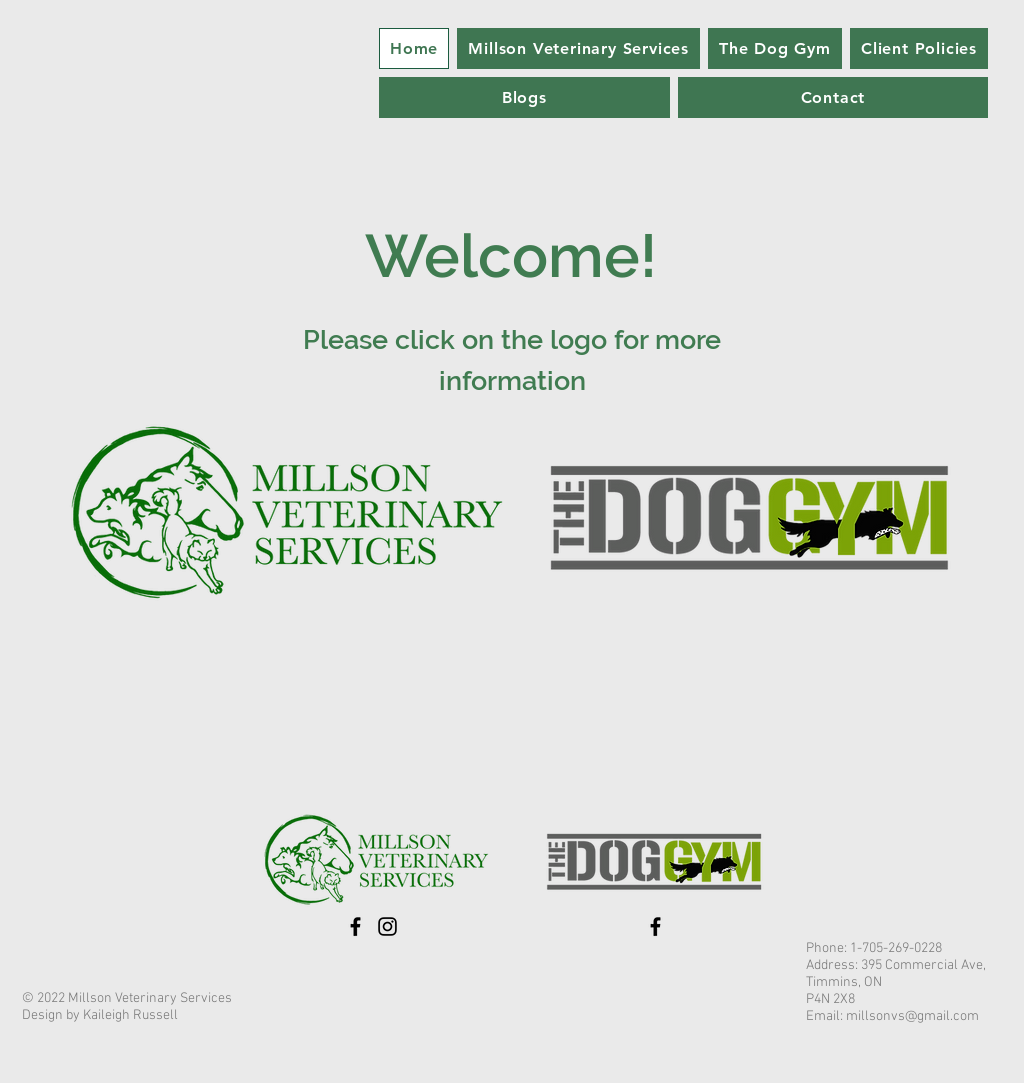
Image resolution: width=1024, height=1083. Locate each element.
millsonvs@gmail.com (912, 1016)
